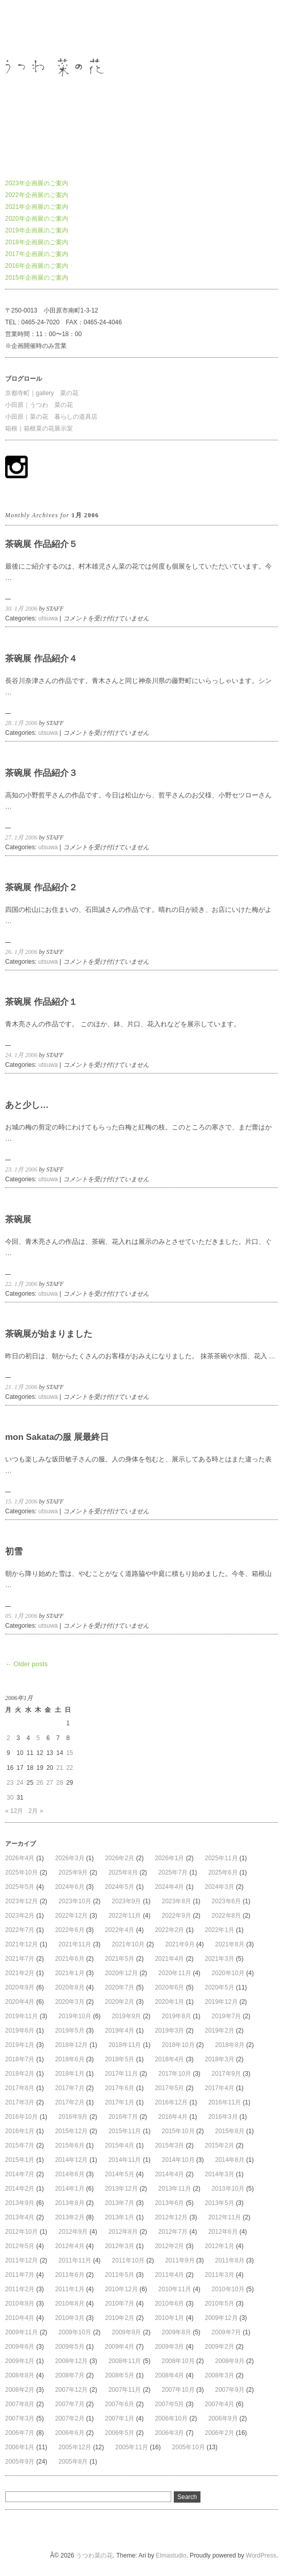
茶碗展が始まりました (48, 1334)
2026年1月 (169, 1858)
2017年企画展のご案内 (36, 254)
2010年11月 (174, 2289)
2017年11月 (121, 2073)
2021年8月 (230, 1944)
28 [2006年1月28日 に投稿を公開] (59, 1782)
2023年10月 (74, 1901)
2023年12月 (21, 1901)
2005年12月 (74, 2447)
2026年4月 (19, 1858)
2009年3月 (169, 2346)
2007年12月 (71, 2389)
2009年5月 (69, 2346)
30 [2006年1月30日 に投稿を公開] (10, 1797)
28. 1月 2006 (21, 723)
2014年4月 (169, 2174)
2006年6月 (69, 2432)
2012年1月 (219, 2246)
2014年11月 (124, 2159)
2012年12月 (171, 2217)
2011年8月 (230, 2260)
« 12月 (14, 1810)
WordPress (261, 2555)
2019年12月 (221, 2001)
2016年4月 (173, 2116)
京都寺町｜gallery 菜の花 (41, 393)
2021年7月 (19, 1958)
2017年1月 (119, 2102)
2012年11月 (224, 2217)
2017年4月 (219, 2088)
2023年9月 (126, 1901)
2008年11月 (124, 2361)
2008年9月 (230, 2361)
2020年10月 (228, 1973)
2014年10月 (177, 2159)
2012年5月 (19, 2246)
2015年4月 (119, 2145)
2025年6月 (222, 1872)
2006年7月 (19, 2432)
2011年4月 (169, 2274)
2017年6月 (119, 2088)
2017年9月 (226, 2073)
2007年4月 (219, 2404)
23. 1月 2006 (21, 1169)
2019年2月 (219, 2030)
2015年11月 (124, 2131)
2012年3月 (119, 2246)
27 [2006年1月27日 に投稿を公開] (49, 1782)
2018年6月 (69, 2059)
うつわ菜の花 (23, 27)
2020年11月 (174, 1973)
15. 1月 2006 (21, 1501)
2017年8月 (19, 2088)
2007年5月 (169, 2404)
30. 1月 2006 (21, 608)
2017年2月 (69, 2102)
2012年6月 (222, 2231)
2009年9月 (126, 2332)
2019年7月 (226, 2016)
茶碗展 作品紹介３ (41, 773)
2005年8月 (73, 2461)
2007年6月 (119, 2404)
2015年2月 (219, 2145)
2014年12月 (71, 2159)
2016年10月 (21, 2116)
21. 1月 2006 (21, 1387)
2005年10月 (188, 2447)
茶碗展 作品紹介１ (41, 1002)
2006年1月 (19, 2447)
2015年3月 (169, 2145)
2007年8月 (19, 2404)
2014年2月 (19, 2188)
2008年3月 (219, 2375)
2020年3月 (69, 2001)
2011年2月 (19, 2289)
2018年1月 (69, 2073)
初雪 (14, 1551)
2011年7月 (19, 2274)
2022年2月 (169, 1930)
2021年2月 (19, 1973)
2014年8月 (230, 2159)
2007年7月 (69, 2404)
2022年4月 (119, 1930)
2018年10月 (177, 2044)
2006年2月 (219, 2432)
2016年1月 (19, 2131)
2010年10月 (228, 2289)
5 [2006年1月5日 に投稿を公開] (38, 1738)
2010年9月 (19, 2303)
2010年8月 (69, 2303)
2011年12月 (21, 2260)
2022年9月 (176, 1915)
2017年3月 (19, 2102)
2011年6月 (69, 2274)
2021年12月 (21, 1944)
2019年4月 (119, 2030)
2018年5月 (119, 2059)
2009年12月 (221, 2317)
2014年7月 (19, 2174)
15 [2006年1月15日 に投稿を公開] (69, 1753)
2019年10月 (74, 2016)
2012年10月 (21, 2231)
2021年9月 (179, 1944)
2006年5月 (119, 2432)
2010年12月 (121, 2289)
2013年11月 (174, 2188)
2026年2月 (119, 1858)
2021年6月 (69, 1958)
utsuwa (48, 618)
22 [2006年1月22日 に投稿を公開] (69, 1767)
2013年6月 (169, 2203)
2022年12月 (71, 1915)
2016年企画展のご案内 (36, 265)
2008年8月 (19, 2375)
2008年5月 (119, 2375)
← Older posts (26, 1664)
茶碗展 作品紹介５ (41, 544)
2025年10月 (21, 1872)
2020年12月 (121, 1973)
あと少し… (27, 1105)
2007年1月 (119, 2418)
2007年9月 (230, 2389)
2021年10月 (128, 1944)
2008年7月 (69, 2375)
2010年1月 (169, 2317)
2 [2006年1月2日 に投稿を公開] (8, 1738)
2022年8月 (226, 1915)
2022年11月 (124, 1915)
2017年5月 (169, 2088)
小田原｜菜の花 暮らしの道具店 (51, 416)
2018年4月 (169, 2059)
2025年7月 (173, 1872)
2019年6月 (19, 2030)
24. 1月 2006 (21, 1055)
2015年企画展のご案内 (36, 277)
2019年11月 (21, 2016)
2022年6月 (69, 1930)
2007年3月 (19, 2418)
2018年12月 (71, 2044)
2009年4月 (119, 2346)
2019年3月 (169, 2030)
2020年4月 (19, 2001)
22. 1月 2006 (21, 1283)
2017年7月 (69, 2088)
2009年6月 (19, 2346)
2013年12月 (121, 2188)
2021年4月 (169, 1958)
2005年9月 (19, 2461)
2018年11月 (124, 2044)
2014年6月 (69, 2174)
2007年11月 (124, 2389)
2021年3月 (219, 1958)
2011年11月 (74, 2260)
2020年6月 (169, 1987)
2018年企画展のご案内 (36, 242)
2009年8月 (176, 2332)
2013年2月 (69, 2217)
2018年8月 (230, 2044)
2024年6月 (69, 1886)
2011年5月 (119, 2274)
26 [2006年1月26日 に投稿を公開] (39, 1782)
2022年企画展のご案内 (36, 195)
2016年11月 (224, 2102)
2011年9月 (179, 2260)
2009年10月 (74, 2332)
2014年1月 (69, 2188)
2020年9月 (19, 1987)
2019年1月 (19, 2044)
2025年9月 (73, 1872)
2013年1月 (119, 2217)
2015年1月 (19, 2159)
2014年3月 (219, 2174)
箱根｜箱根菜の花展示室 (39, 428)
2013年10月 (228, 2188)
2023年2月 (19, 1915)
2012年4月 (69, 2246)
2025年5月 (19, 1886)
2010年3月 (69, 2317)
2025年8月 (122, 1872)
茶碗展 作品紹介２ (41, 887)
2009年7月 (226, 2332)
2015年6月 (69, 2145)
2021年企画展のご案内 (36, 206)
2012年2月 (169, 2246)
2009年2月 (219, 2346)
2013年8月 (69, 2203)
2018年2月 (19, 2073)
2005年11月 (131, 2447)
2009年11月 (21, 2332)
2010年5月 (219, 2303)
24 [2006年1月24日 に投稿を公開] (19, 1782)
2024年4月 (169, 1886)
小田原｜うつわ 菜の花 (39, 404)
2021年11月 (74, 1944)
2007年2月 (69, 2418)
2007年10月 (177, 2389)
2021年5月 (119, 1958)
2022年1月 (219, 1930)
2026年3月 (69, 1858)
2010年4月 (19, 2317)
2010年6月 (169, 2303)
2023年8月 (176, 1901)
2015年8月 (230, 2131)
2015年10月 (177, 2131)
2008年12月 (71, 2361)
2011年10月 (128, 2260)
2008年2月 (19, 2389)
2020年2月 (119, 2001)
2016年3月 (222, 2116)
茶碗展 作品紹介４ (41, 658)
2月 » (35, 1810)
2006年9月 (222, 2418)
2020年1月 (169, 2001)
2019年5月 (69, 2030)
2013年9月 (19, 2203)
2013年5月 (219, 2203)
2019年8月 (176, 2016)
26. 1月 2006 (21, 951)
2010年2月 (119, 2317)
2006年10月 (171, 2418)
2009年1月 (19, 2361)
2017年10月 (174, 2073)
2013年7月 (119, 2203)
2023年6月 (226, 1901)
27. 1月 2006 (21, 837)
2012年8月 (122, 2231)
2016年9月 (73, 2116)
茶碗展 (18, 1219)
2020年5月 (219, 1987)
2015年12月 (71, 2131)
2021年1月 (69, 1973)
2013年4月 (19, 2217)
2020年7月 (119, 1987)
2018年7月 (19, 2059)
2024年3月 (219, 1886)
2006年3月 (169, 2432)
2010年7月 (119, 2303)
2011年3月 (219, 2274)
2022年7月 (19, 1930)
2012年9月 (73, 2231)
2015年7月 (19, 2145)
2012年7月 (173, 2231)
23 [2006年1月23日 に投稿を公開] (10, 1782)
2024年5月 (119, 1886)
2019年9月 (126, 2016)
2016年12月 (171, 2102)
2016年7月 (122, 2116)
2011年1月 (69, 2289)
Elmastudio (171, 2555)
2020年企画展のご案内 (36, 218)
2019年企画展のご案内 (36, 230)
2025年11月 (221, 1858)
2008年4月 (169, 2375)
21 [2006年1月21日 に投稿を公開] (59, 1767)
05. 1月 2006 (21, 1615)
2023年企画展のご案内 (36, 183)
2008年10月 (177, 2361)
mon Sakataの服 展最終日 (57, 1437)
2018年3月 (219, 2059)
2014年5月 (119, 2174)
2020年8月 (69, 1987)
